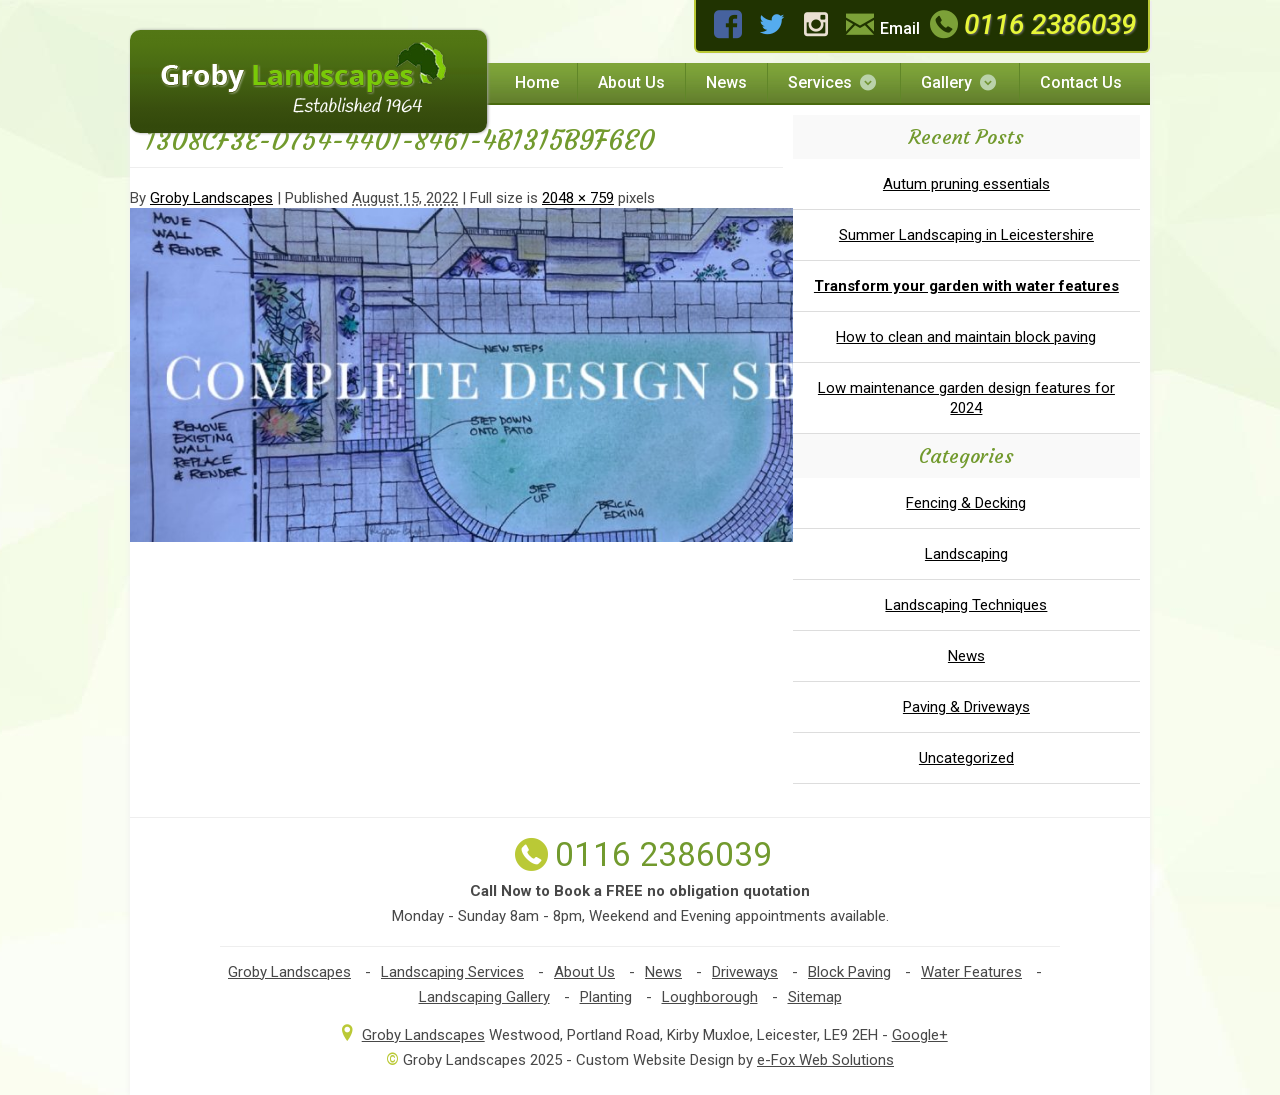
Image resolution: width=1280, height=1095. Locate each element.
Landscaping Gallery (484, 997)
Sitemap (815, 997)
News (726, 82)
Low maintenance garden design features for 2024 (966, 398)
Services (833, 82)
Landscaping (966, 554)
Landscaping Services (452, 972)
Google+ (920, 1035)
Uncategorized (966, 758)
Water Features (971, 972)
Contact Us (1081, 82)
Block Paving (849, 972)
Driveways (745, 972)
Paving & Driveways (966, 707)
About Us (631, 82)
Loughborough (710, 997)
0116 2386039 (1030, 24)
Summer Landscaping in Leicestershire (966, 235)
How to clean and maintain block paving (966, 337)
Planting (606, 997)
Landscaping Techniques (966, 605)
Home (537, 82)
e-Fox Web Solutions (825, 1060)
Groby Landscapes (211, 198)
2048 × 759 (578, 198)
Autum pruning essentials (966, 184)
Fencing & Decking (966, 503)
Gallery (960, 82)
